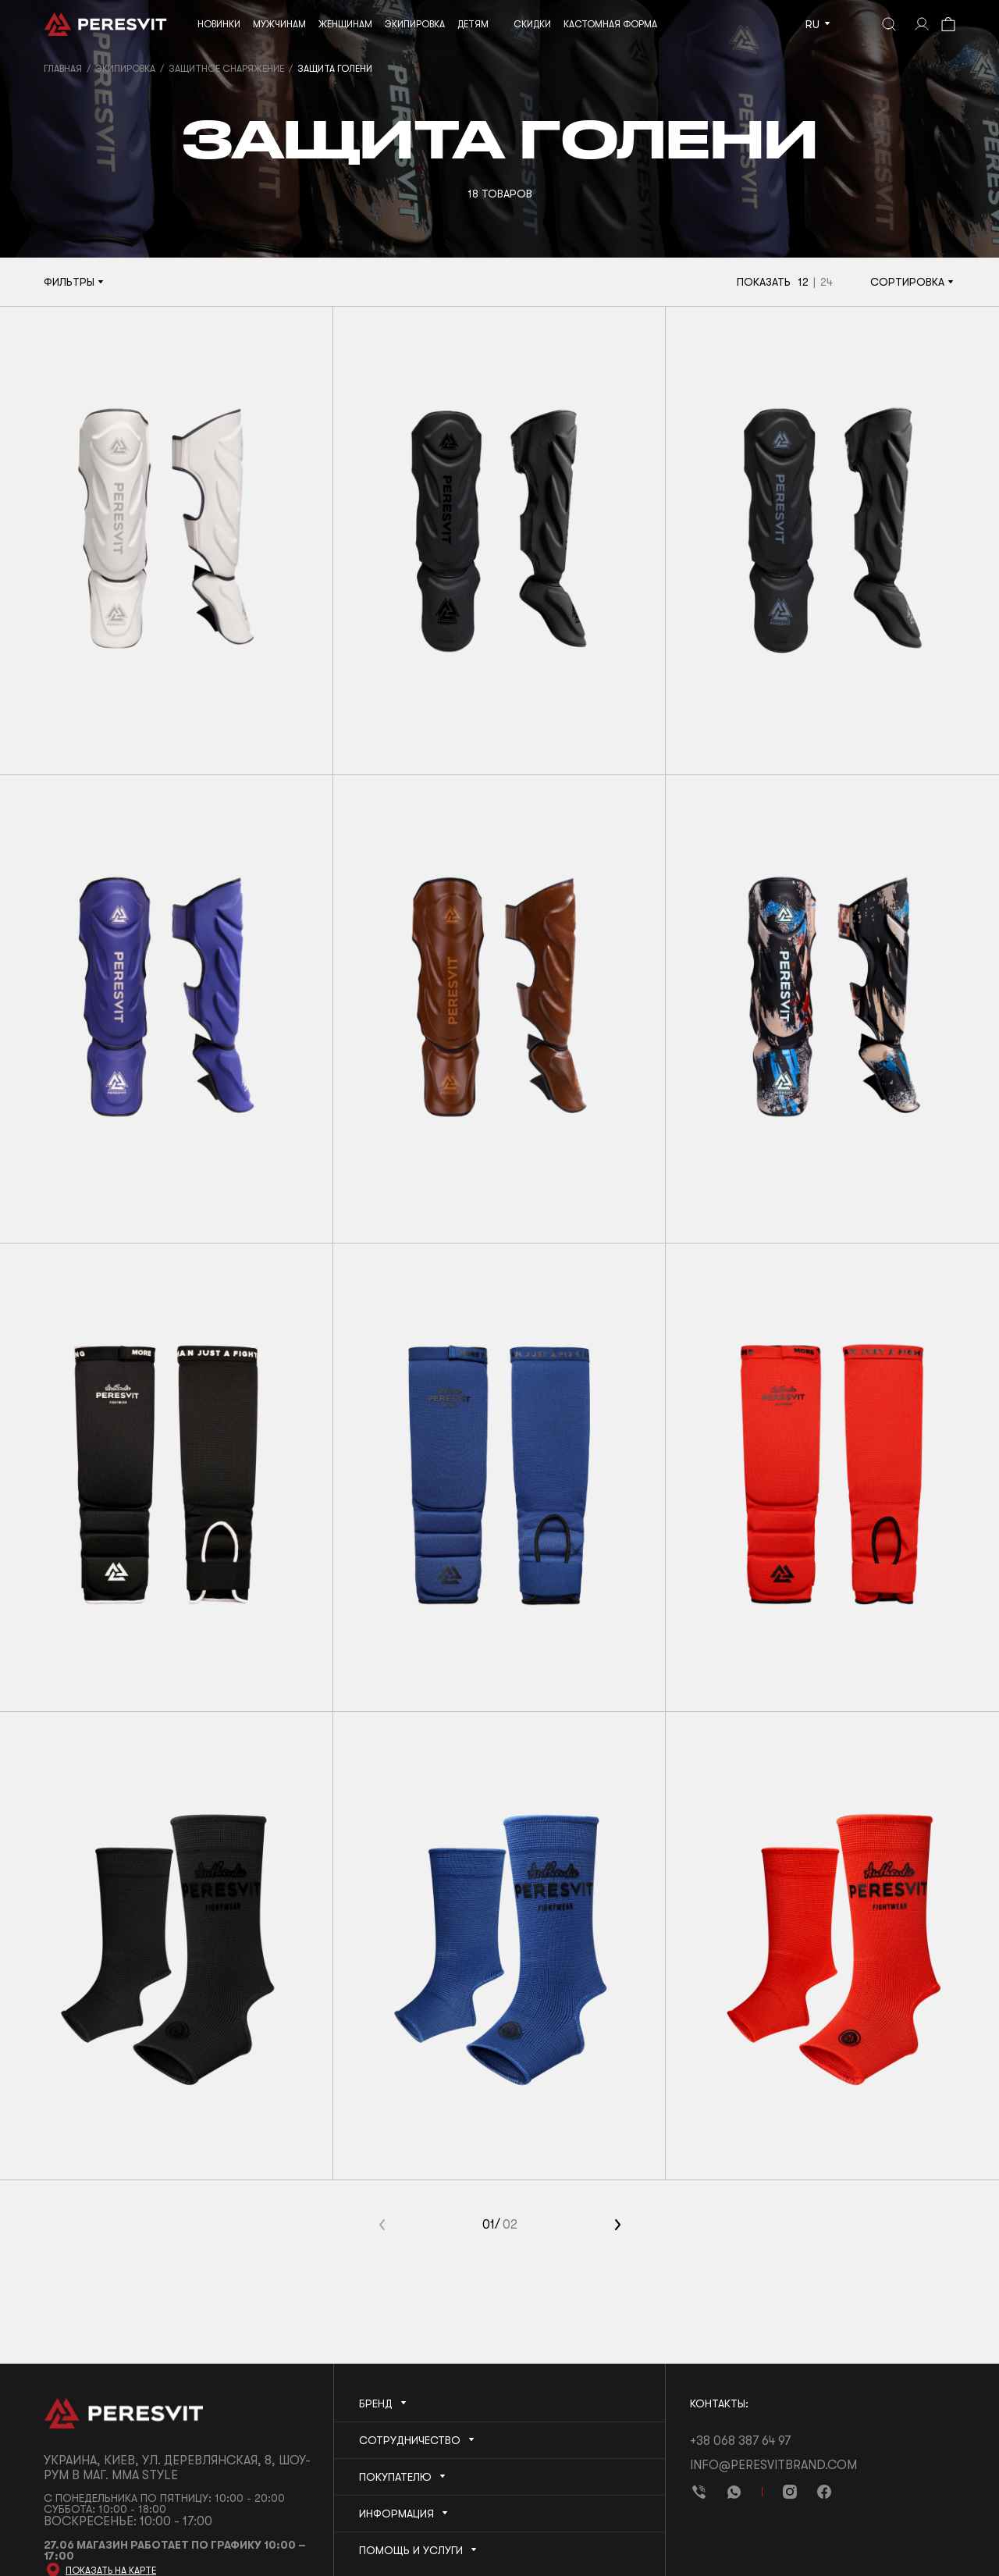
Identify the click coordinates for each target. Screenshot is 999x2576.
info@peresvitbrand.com (773, 2465)
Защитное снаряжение (226, 68)
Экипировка (125, 68)
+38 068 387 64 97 (740, 2441)
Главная (63, 68)
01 (488, 2225)
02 (510, 2225)
